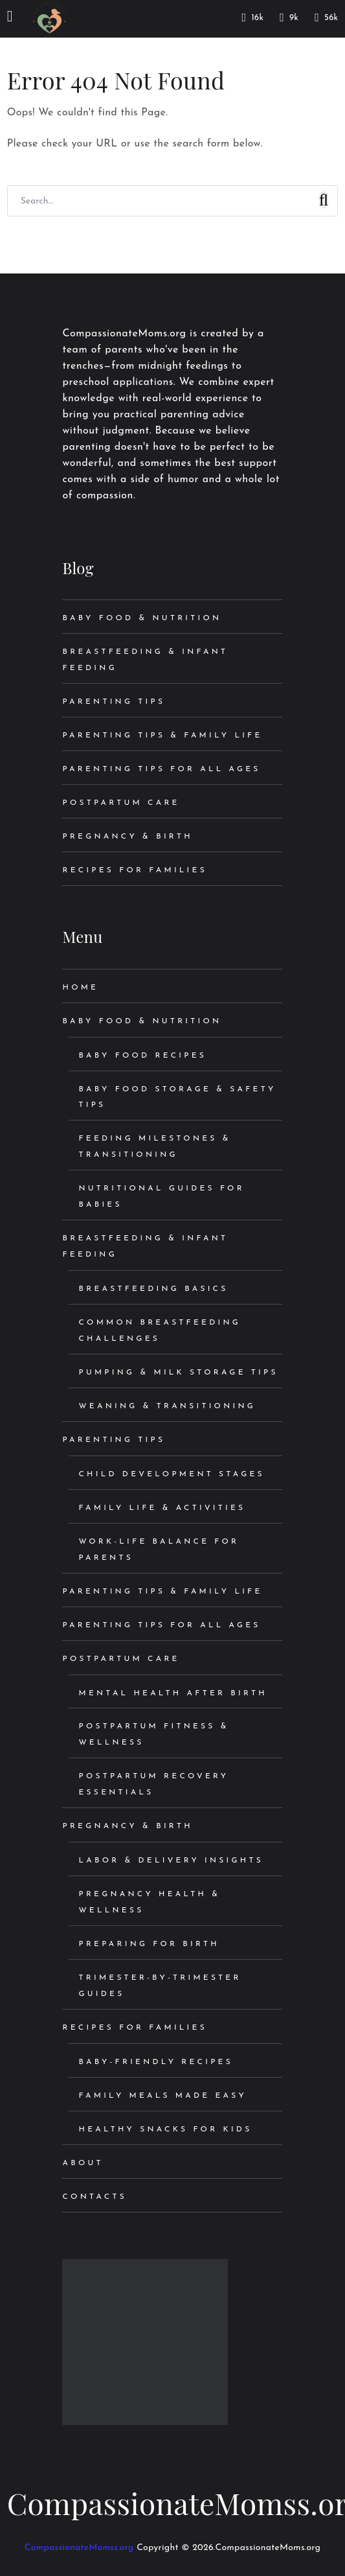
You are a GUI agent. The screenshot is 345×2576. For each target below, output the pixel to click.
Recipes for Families (134, 870)
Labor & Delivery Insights (170, 1860)
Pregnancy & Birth (127, 837)
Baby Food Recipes (142, 1056)
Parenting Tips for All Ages (161, 769)
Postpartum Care (120, 803)
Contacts (94, 2197)
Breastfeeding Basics (153, 1289)
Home (80, 988)
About (82, 2163)
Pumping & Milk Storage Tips (178, 1372)
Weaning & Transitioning (167, 1406)
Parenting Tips (113, 702)
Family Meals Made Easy (162, 2096)
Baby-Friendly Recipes (155, 2062)
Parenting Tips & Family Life (162, 735)
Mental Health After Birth (172, 1693)
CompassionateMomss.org (79, 2548)
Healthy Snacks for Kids (165, 2129)
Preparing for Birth (148, 1944)
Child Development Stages (171, 1474)
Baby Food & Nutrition (141, 618)
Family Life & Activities (161, 1508)
